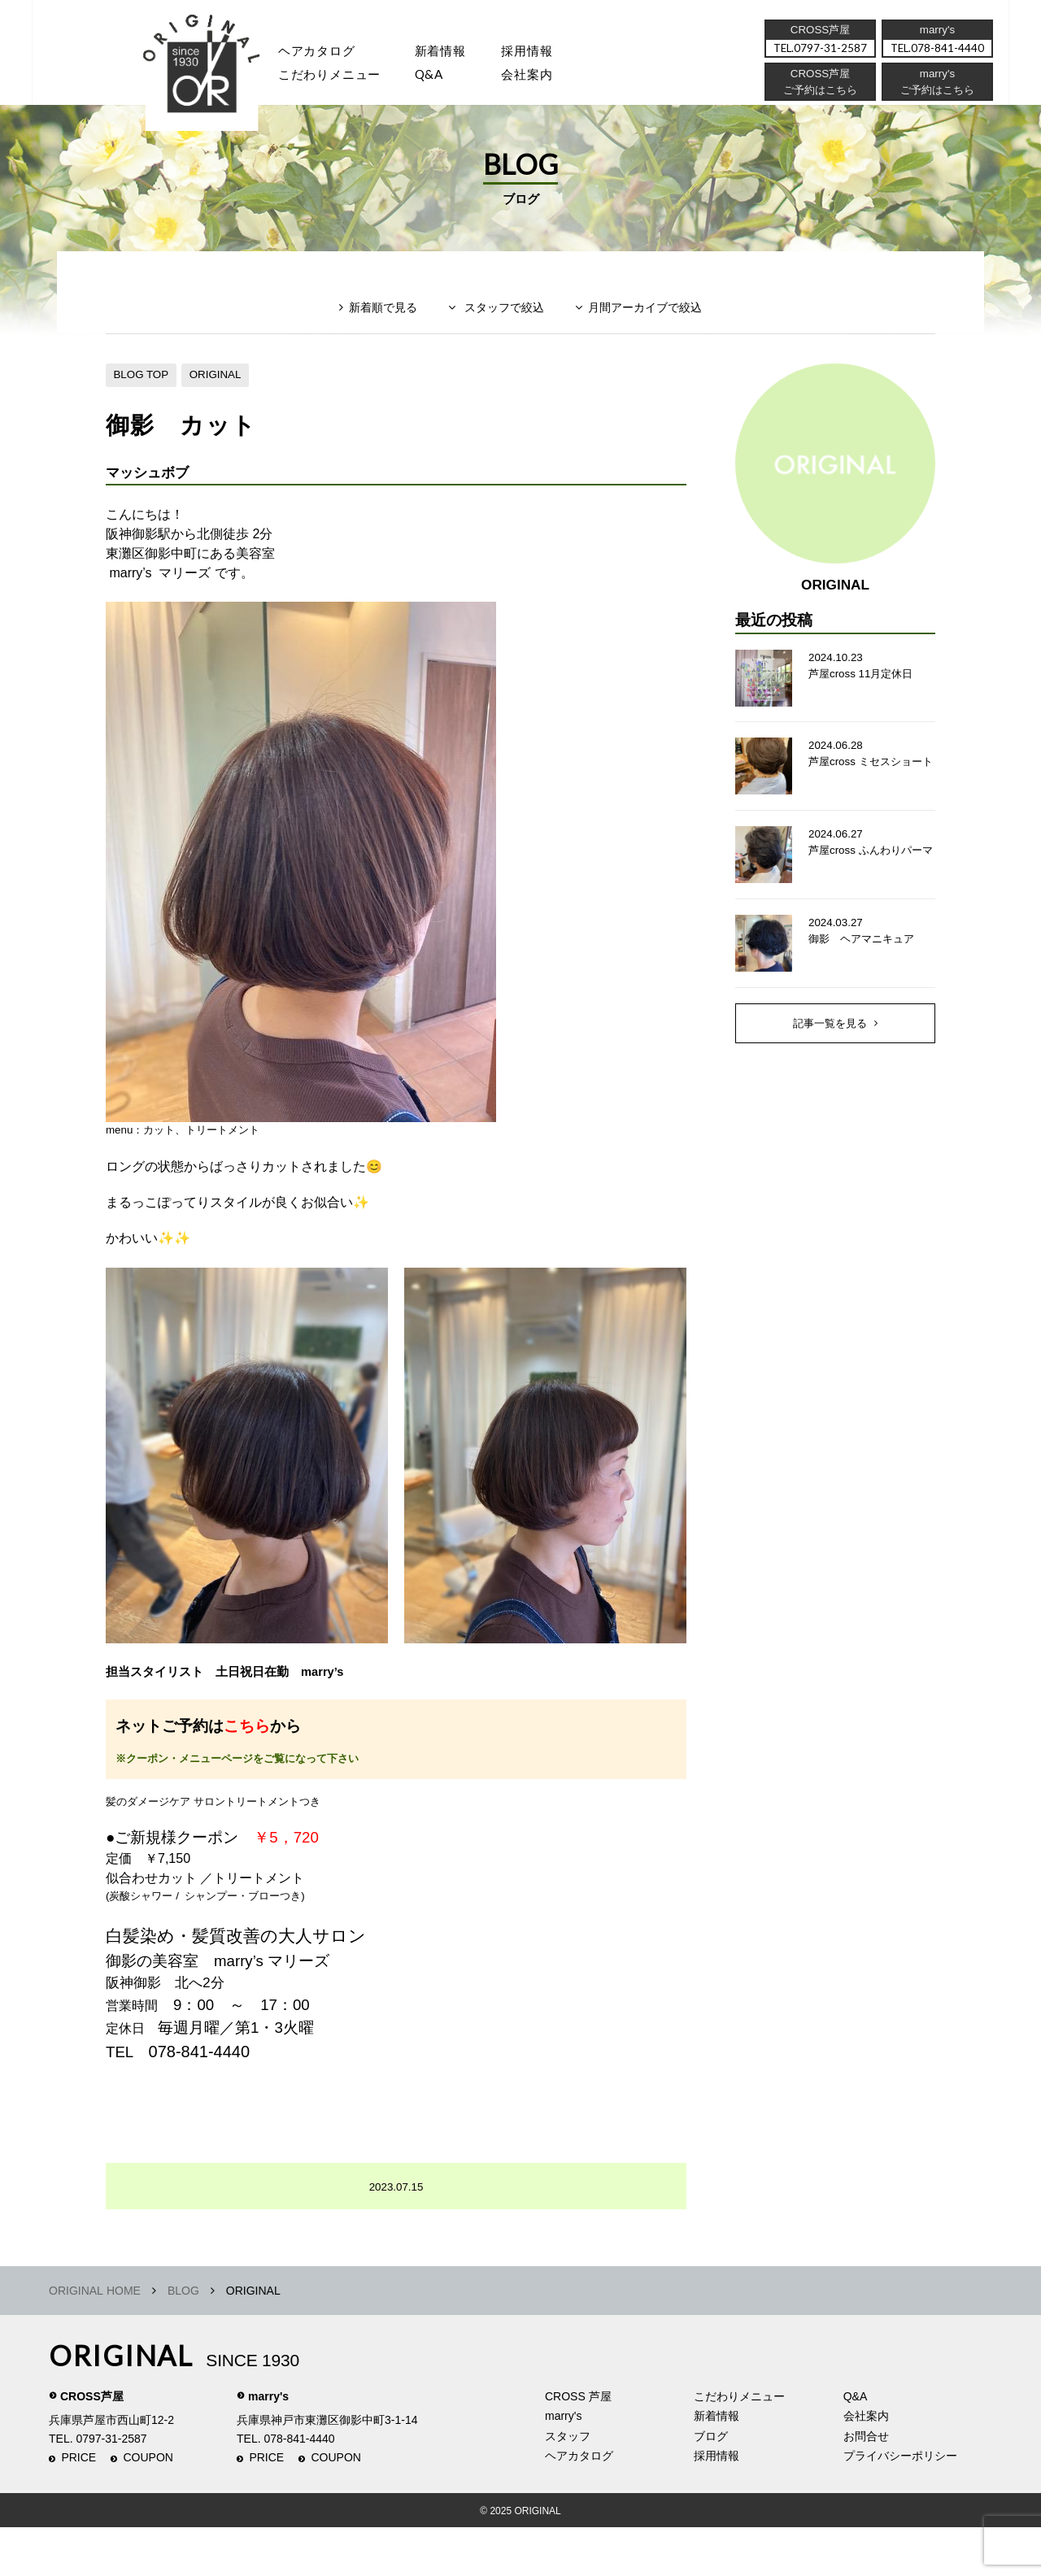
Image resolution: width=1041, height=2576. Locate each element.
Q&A (441, 77)
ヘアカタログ (324, 52)
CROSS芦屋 (92, 2445)
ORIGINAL (221, 392)
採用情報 (544, 52)
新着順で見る (373, 330)
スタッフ (219, 77)
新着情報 (716, 2465)
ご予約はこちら (936, 93)
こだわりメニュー (739, 2445)
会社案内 (544, 77)
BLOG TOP (143, 392)
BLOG (183, 2339)
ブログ (711, 2484)
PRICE (78, 2506)
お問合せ (866, 2484)
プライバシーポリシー (900, 2505)
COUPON (148, 2506)
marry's (268, 2445)
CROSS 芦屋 (578, 2445)
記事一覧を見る (830, 1053)
